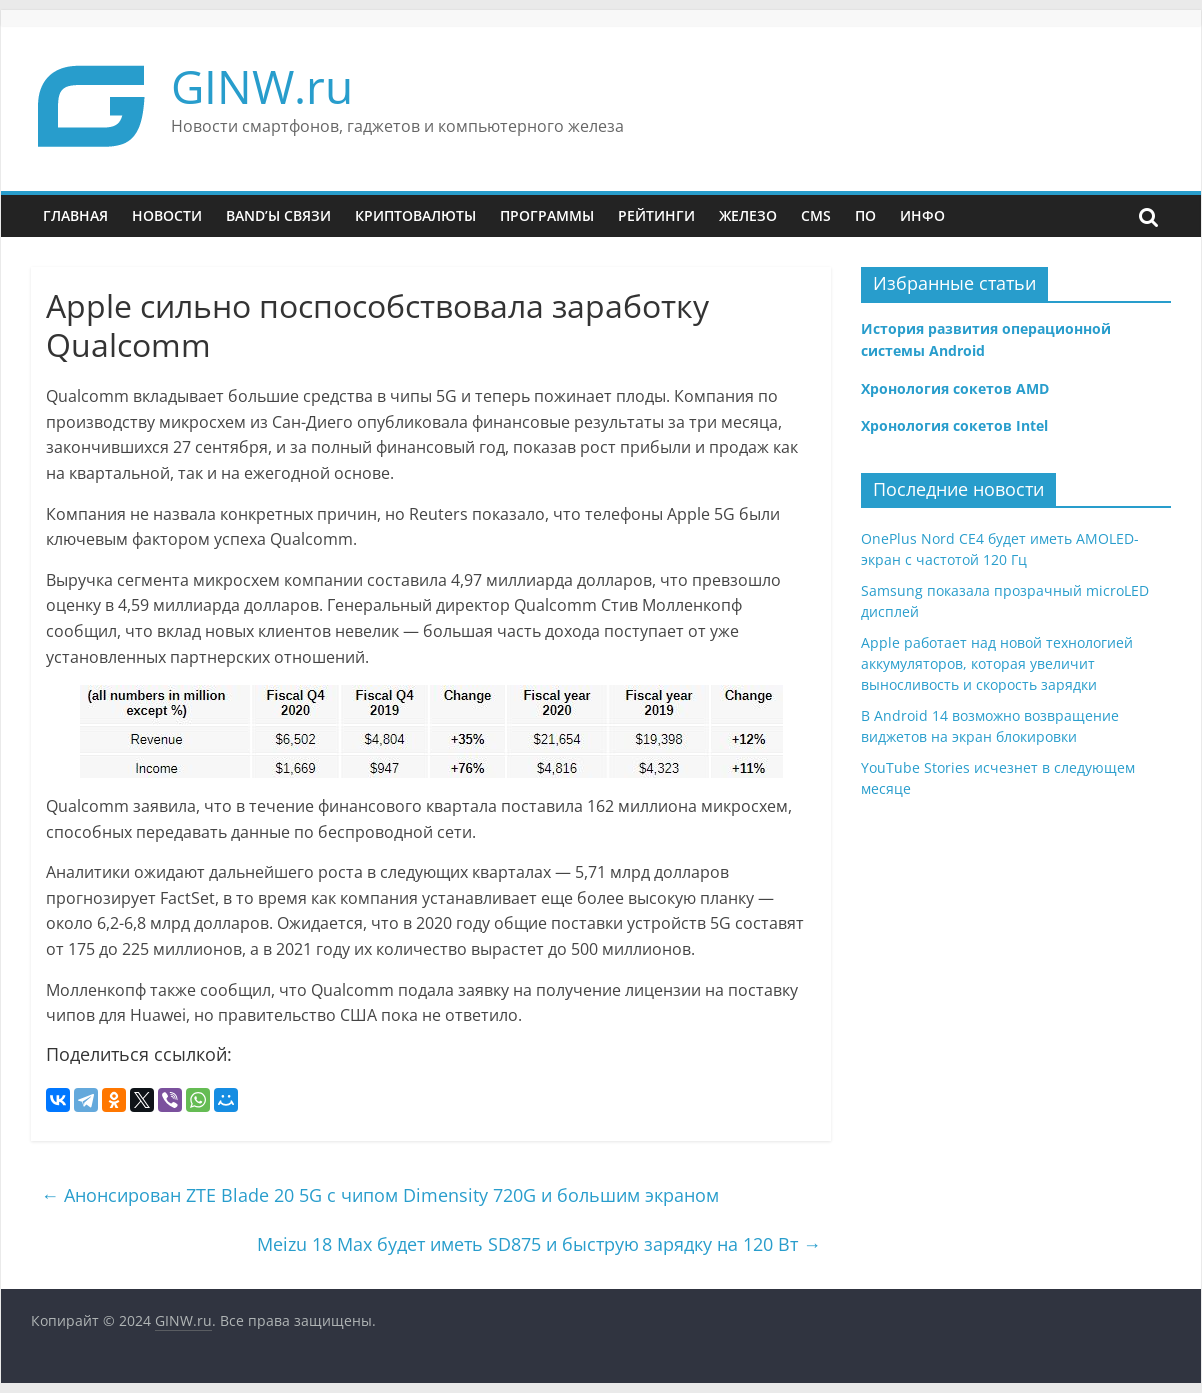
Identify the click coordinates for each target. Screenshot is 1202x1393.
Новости (167, 215)
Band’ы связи (278, 215)
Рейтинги (656, 215)
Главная (75, 215)
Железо (748, 215)
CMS (816, 215)
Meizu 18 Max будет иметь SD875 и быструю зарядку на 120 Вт (539, 1244)
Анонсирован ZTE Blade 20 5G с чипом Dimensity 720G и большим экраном (380, 1195)
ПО (865, 215)
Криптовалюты (415, 215)
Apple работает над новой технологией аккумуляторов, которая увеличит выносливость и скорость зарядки (997, 663)
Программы (547, 215)
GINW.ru (262, 86)
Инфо (922, 215)
